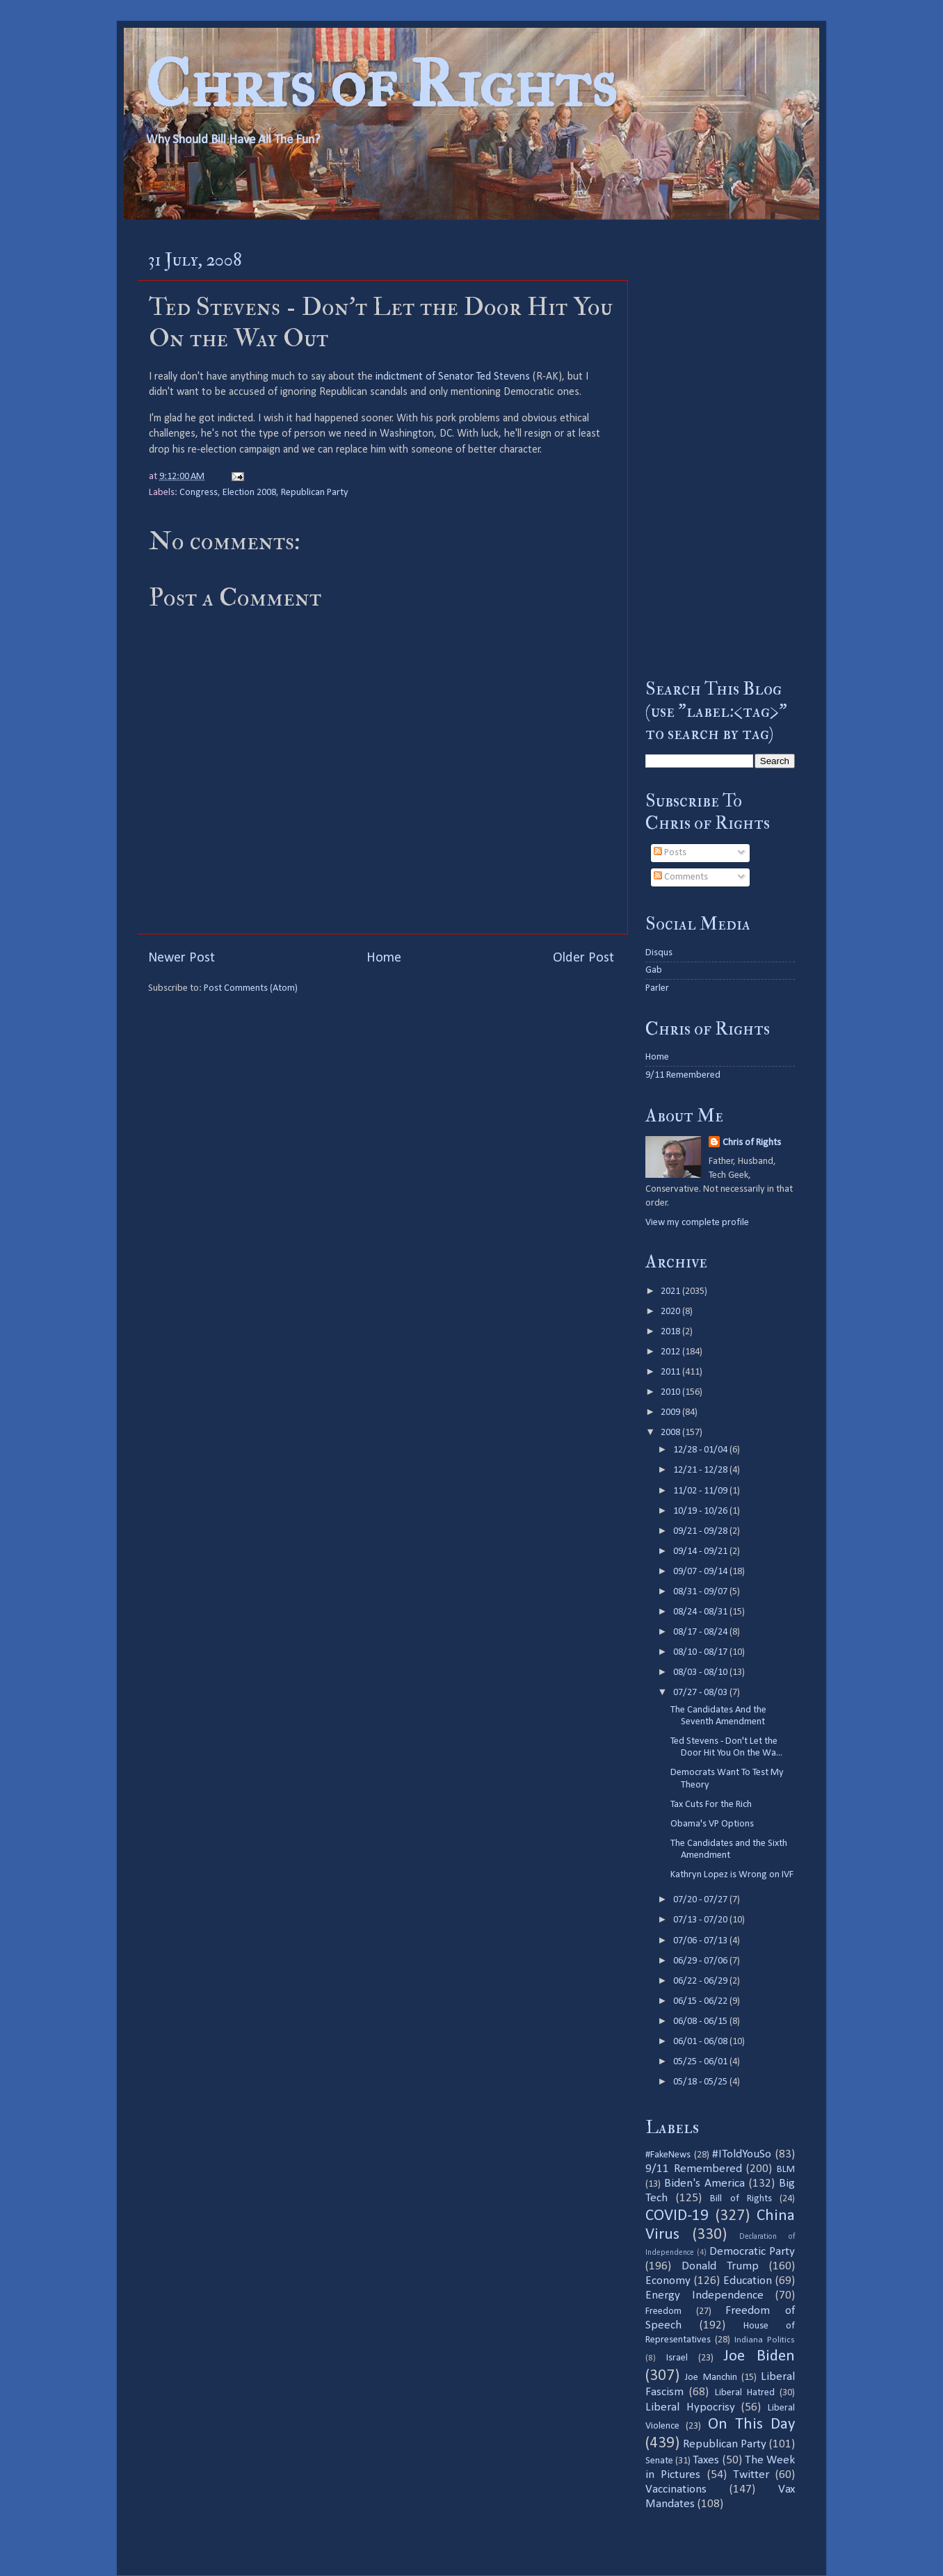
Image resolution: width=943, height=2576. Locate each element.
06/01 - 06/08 (701, 2041)
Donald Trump (720, 2266)
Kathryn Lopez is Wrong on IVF (731, 1875)
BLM (786, 2169)
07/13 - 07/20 (701, 1920)
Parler (657, 988)
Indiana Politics (764, 2339)
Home (383, 958)
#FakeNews (668, 2155)
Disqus (658, 953)
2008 (671, 1432)
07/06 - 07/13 (701, 1941)
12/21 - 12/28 (701, 1470)
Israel (677, 2358)
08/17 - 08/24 (701, 1632)
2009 (671, 1412)
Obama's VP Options (712, 1824)
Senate (659, 2461)
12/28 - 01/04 (701, 1450)
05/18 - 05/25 (701, 2082)
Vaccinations (676, 2489)
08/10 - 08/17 (701, 1652)
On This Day (752, 2425)
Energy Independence (704, 2295)
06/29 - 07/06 (701, 1961)
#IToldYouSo (741, 2154)
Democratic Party (752, 2252)
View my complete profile (697, 1222)
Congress (198, 492)
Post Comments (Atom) (251, 988)
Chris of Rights (381, 83)
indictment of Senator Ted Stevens (453, 376)
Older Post (583, 958)
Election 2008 (249, 492)
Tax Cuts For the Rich (711, 1804)
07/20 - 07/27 (701, 1900)
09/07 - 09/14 (701, 1571)
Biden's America (704, 2183)
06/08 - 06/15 (701, 2021)
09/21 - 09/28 (701, 1531)
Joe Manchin (710, 2377)
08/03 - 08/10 (701, 1672)
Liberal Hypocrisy (690, 2407)
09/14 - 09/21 (701, 1551)
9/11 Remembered (682, 1075)
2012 (671, 1352)
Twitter (751, 2475)
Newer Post (181, 958)
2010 (671, 1392)
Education (747, 2281)
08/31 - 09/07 (701, 1592)
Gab (653, 970)
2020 (671, 1311)
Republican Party (314, 492)
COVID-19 (677, 2216)
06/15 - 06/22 (701, 2001)
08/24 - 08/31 (701, 1612)
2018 (671, 1332)
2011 (671, 1372)
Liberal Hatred (745, 2393)
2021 (671, 1291)
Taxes (706, 2460)
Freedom (663, 2311)
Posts (670, 853)
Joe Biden (759, 2357)
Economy (668, 2281)
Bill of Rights (740, 2199)
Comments (681, 877)
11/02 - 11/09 (701, 1491)
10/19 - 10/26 (701, 1511)
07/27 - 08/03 (701, 1692)
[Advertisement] (720, 448)
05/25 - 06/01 (701, 2062)
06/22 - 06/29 (701, 1981)
